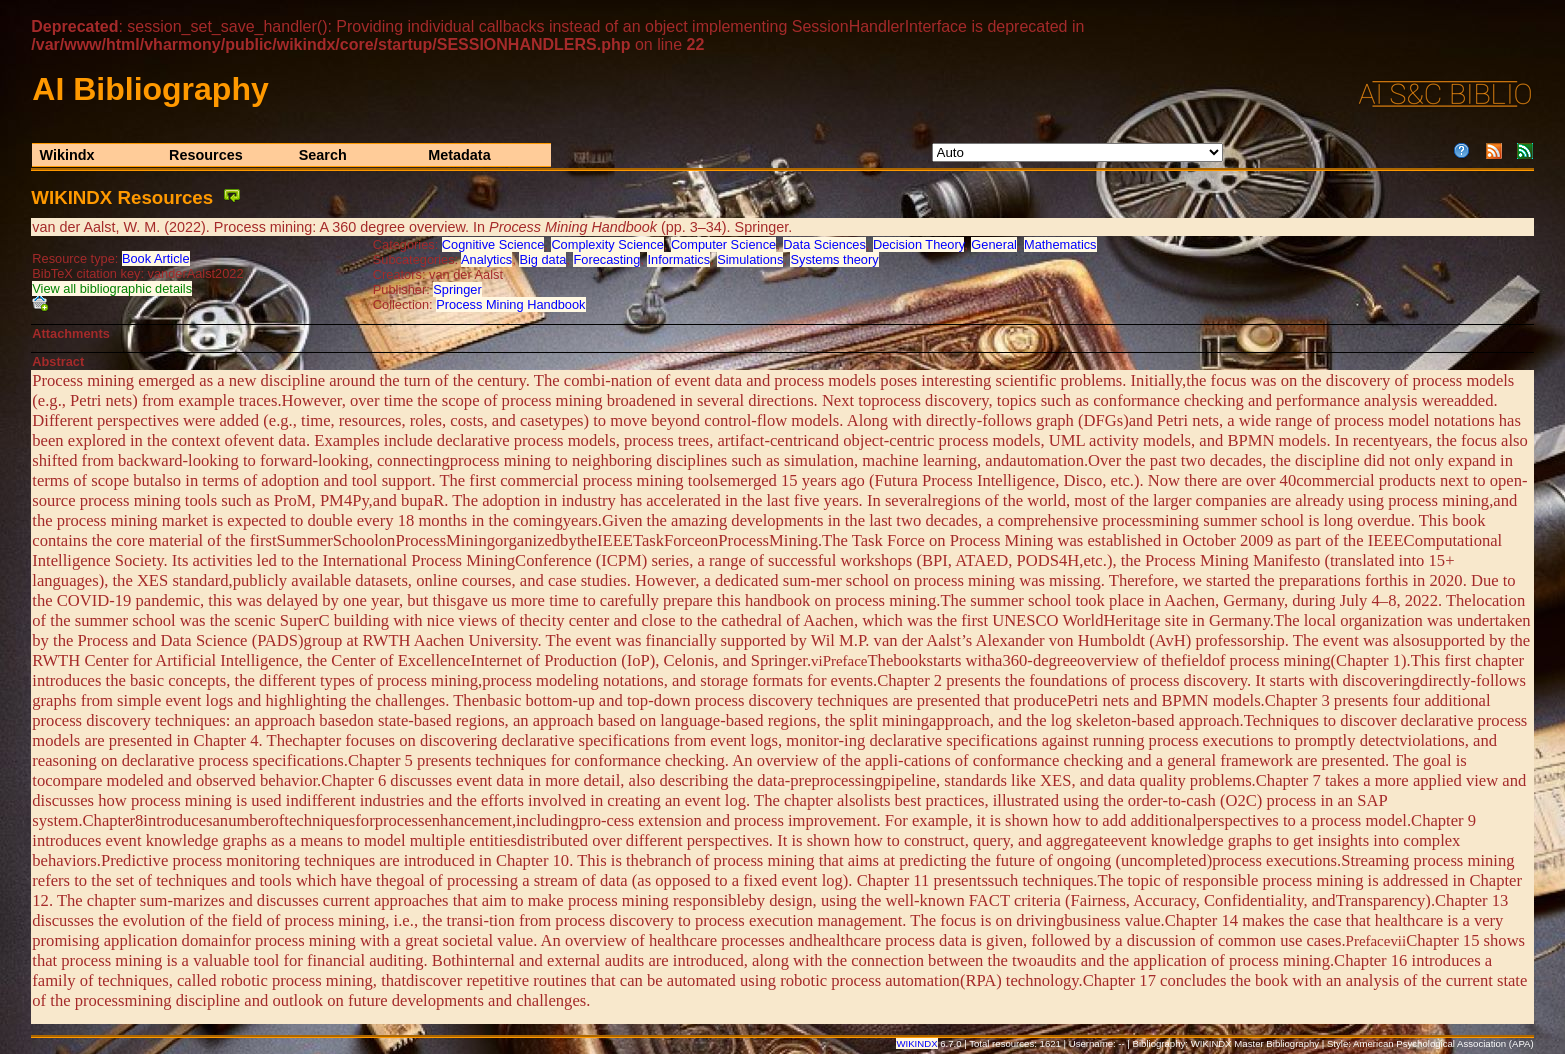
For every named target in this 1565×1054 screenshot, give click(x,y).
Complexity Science (607, 244)
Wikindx (66, 155)
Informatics (678, 259)
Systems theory (834, 259)
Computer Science (723, 244)
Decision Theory (918, 244)
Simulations (750, 259)
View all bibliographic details (112, 288)
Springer (457, 289)
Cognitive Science (493, 244)
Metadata (459, 155)
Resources (206, 155)
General (994, 244)
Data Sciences (824, 244)
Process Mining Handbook (510, 304)
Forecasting (606, 259)
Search (323, 155)
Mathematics (1060, 244)
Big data (542, 259)
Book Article (156, 258)
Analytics (486, 259)
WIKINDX (916, 1043)
